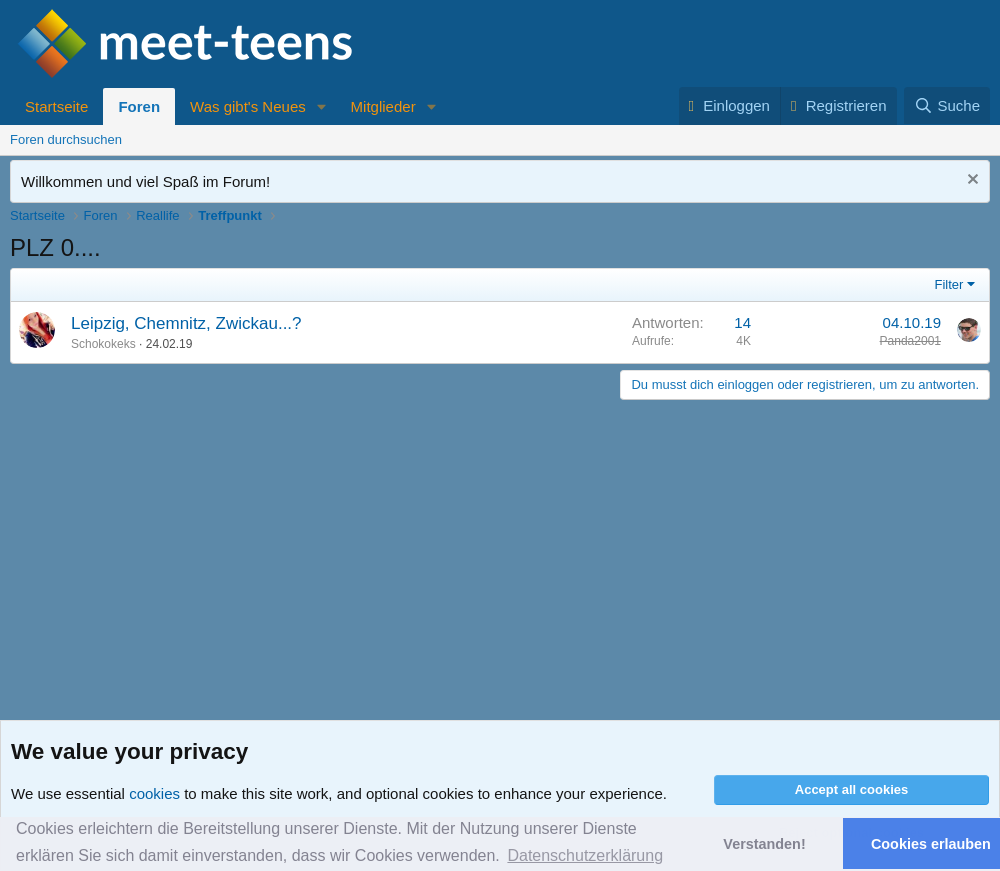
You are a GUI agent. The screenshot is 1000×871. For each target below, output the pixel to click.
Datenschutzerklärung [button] (585, 855)
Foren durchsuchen (66, 139)
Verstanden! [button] (764, 844)
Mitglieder (383, 106)
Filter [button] (949, 284)
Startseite (56, 106)
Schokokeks (103, 344)
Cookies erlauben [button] (931, 844)
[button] (322, 106)
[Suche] (947, 105)
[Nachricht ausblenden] (970, 181)
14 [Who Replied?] (742, 322)
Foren (139, 106)
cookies (154, 793)
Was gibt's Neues (248, 106)
